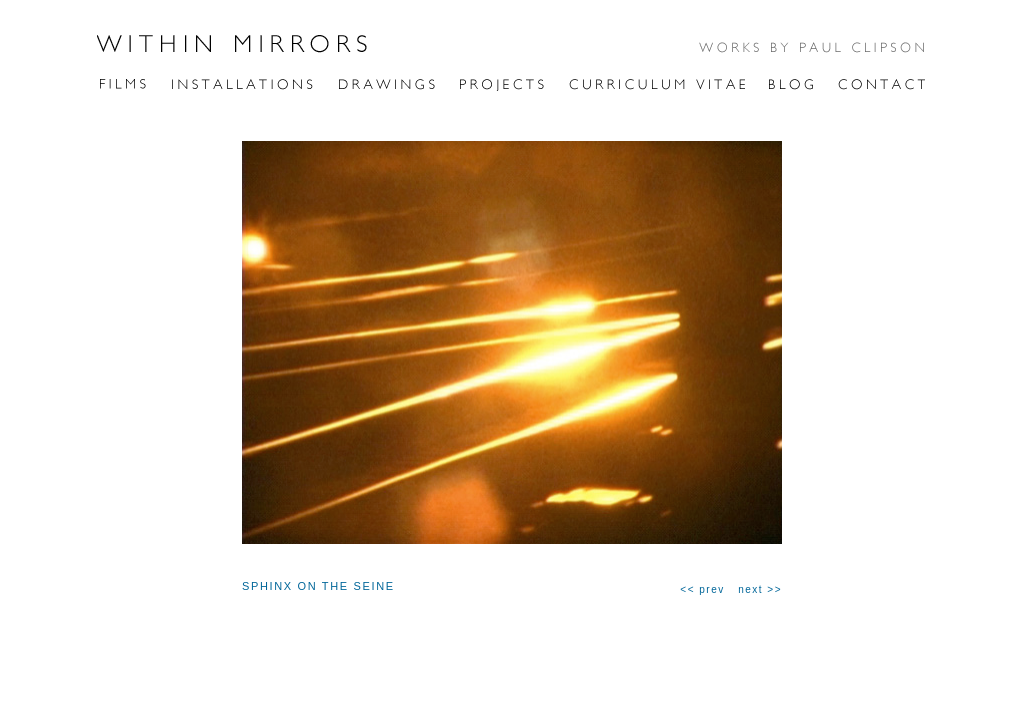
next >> (760, 589)
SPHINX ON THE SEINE (318, 586)
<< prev (702, 589)
